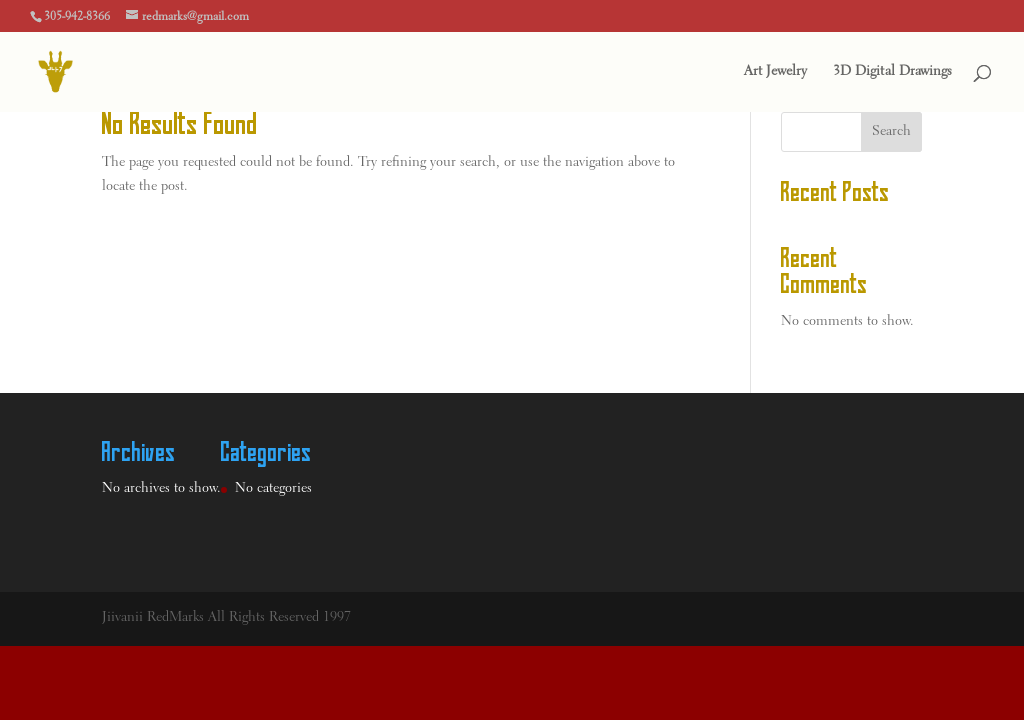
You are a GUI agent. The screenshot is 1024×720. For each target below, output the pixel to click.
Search (891, 132)
